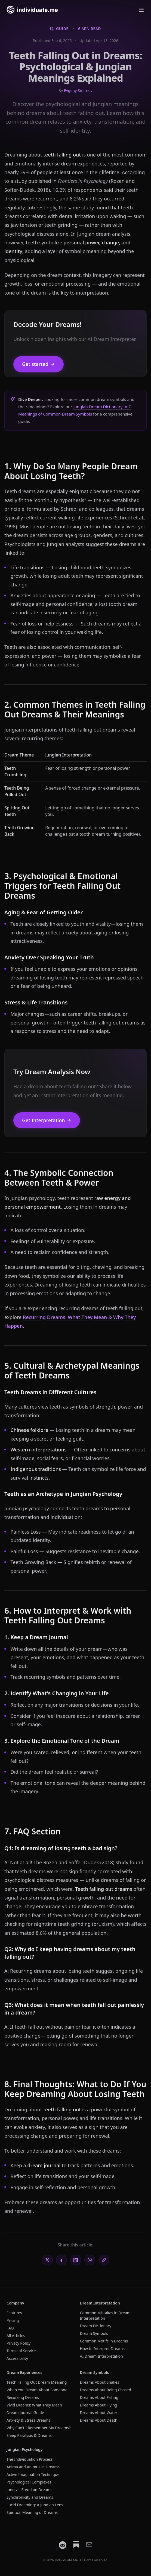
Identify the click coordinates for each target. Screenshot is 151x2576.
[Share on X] (47, 2260)
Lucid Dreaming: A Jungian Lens (35, 2504)
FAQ (10, 2328)
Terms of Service (21, 2350)
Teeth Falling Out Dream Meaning (37, 2382)
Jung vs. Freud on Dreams (29, 2489)
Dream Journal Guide (25, 2412)
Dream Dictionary (95, 2325)
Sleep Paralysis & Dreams (29, 2435)
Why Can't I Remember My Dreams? (38, 2427)
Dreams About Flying (98, 2405)
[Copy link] (103, 2260)
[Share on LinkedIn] (75, 2260)
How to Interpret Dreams (102, 2348)
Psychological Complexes (29, 2482)
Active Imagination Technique (33, 2474)
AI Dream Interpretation (101, 2356)
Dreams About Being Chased (105, 2389)
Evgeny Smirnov (78, 90)
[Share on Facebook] (61, 2260)
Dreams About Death (99, 2420)
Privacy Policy (18, 2343)
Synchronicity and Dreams (30, 2497)
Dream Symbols (94, 2333)
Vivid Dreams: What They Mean (34, 2405)
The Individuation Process (30, 2459)
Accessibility (17, 2358)
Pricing (13, 2320)
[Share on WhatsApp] (89, 2260)
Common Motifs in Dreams (104, 2341)
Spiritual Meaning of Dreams (32, 2512)
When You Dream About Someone (37, 2389)
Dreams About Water (99, 2412)
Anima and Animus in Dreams (33, 2466)
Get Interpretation (46, 1120)
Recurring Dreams (23, 2397)
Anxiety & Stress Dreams (28, 2420)
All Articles (16, 2335)
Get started (38, 364)
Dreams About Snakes (99, 2382)
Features (14, 2312)
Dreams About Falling (99, 2397)
